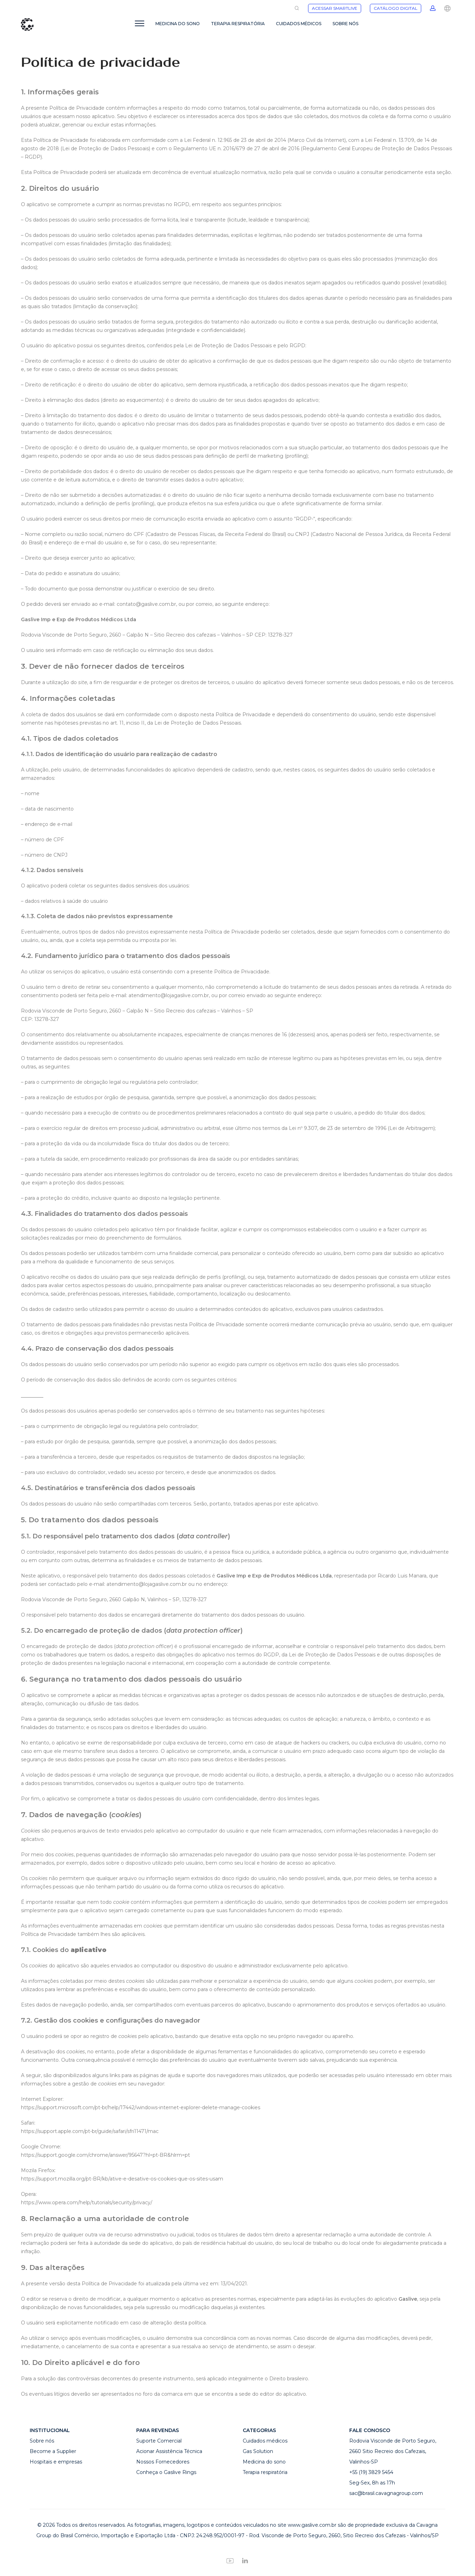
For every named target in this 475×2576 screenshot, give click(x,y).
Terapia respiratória (265, 2472)
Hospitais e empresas (56, 2462)
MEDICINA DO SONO (177, 23)
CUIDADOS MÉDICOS (298, 23)
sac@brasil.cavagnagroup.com (386, 2493)
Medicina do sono (264, 2462)
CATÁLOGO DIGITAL (395, 8)
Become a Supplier (53, 2451)
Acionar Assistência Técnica (169, 2451)
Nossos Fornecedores (162, 2462)
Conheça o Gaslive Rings (166, 2472)
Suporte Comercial (159, 2441)
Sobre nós (42, 2441)
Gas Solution (258, 2451)
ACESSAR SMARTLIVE (334, 8)
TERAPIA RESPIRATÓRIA (238, 23)
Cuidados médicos (265, 2441)
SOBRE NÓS (345, 23)
